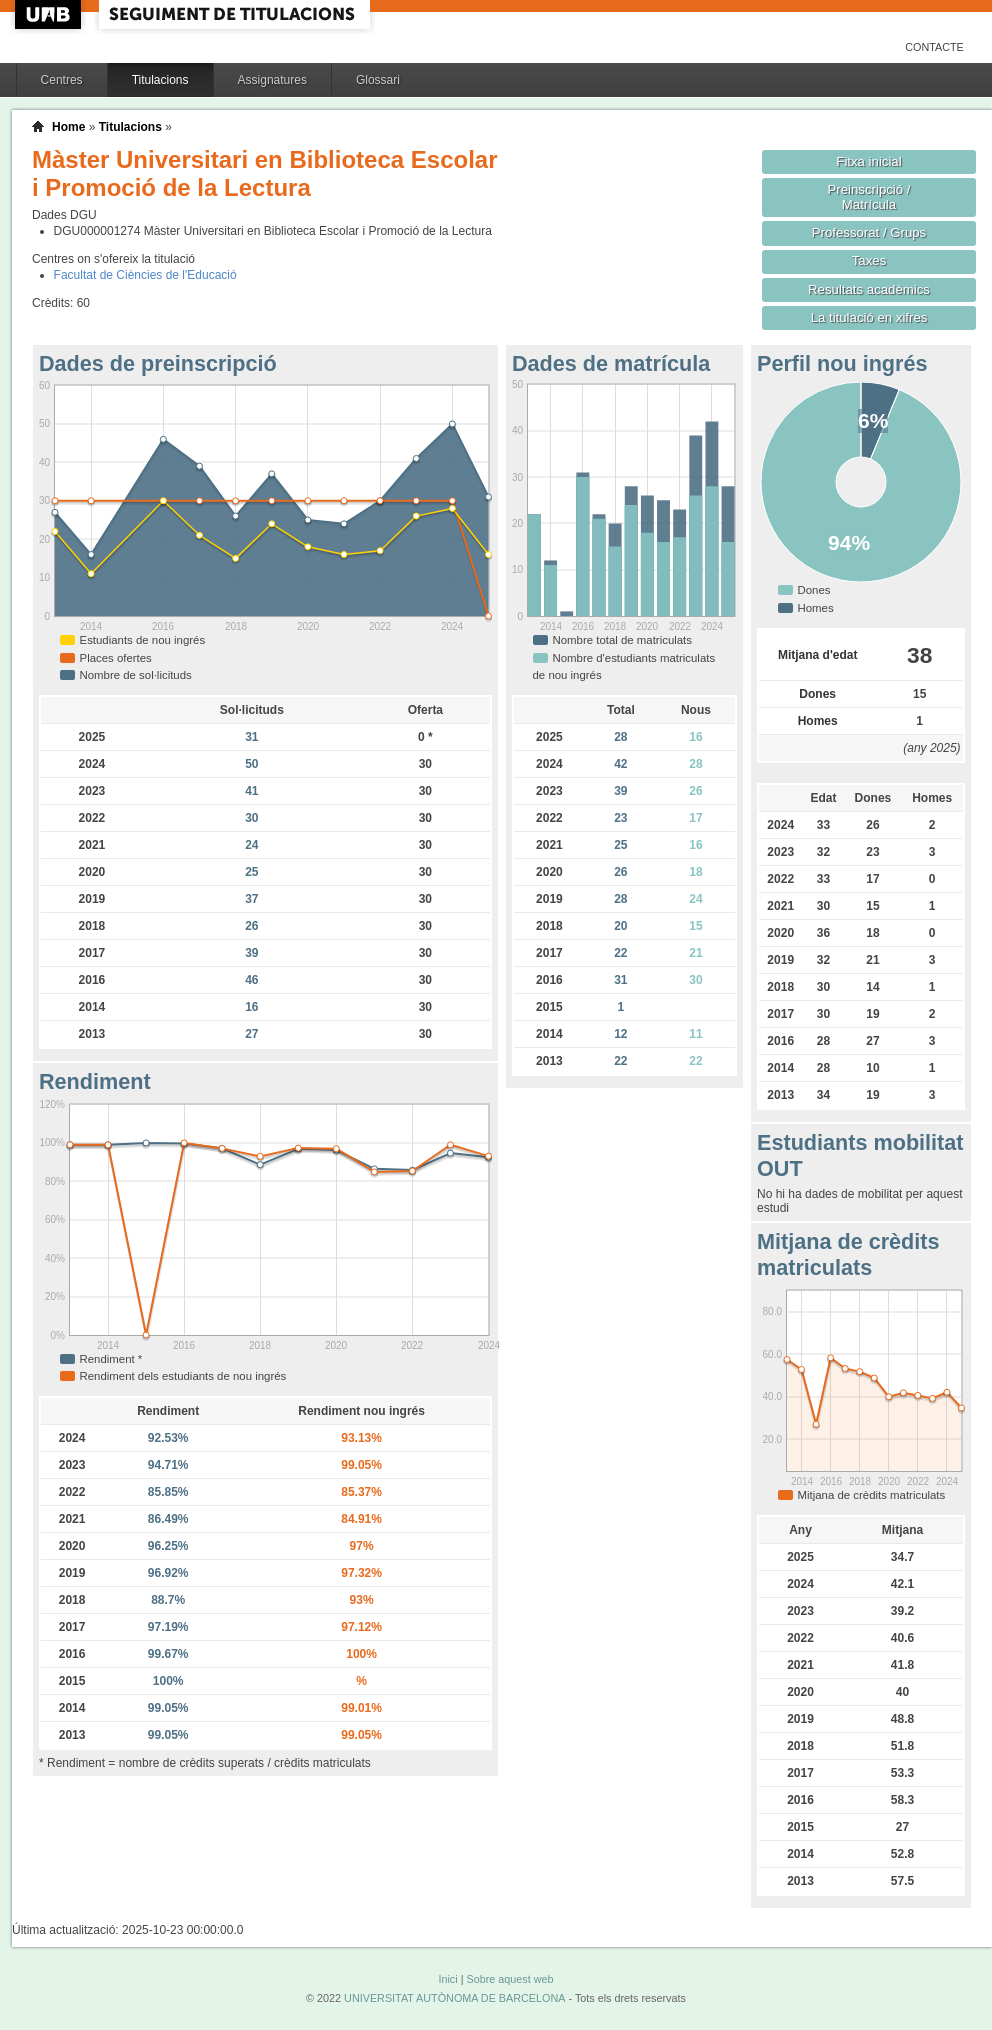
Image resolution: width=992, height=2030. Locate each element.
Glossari (378, 80)
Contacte (934, 47)
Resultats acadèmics (869, 289)
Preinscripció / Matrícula (869, 197)
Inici (447, 1979)
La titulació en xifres (869, 317)
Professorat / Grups (869, 232)
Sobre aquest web (509, 1979)
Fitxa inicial (868, 161)
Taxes (869, 260)
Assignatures (272, 80)
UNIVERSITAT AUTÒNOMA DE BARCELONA (454, 1998)
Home (68, 127)
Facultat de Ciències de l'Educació (145, 275)
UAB (50, 14)
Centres (62, 80)
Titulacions (160, 80)
